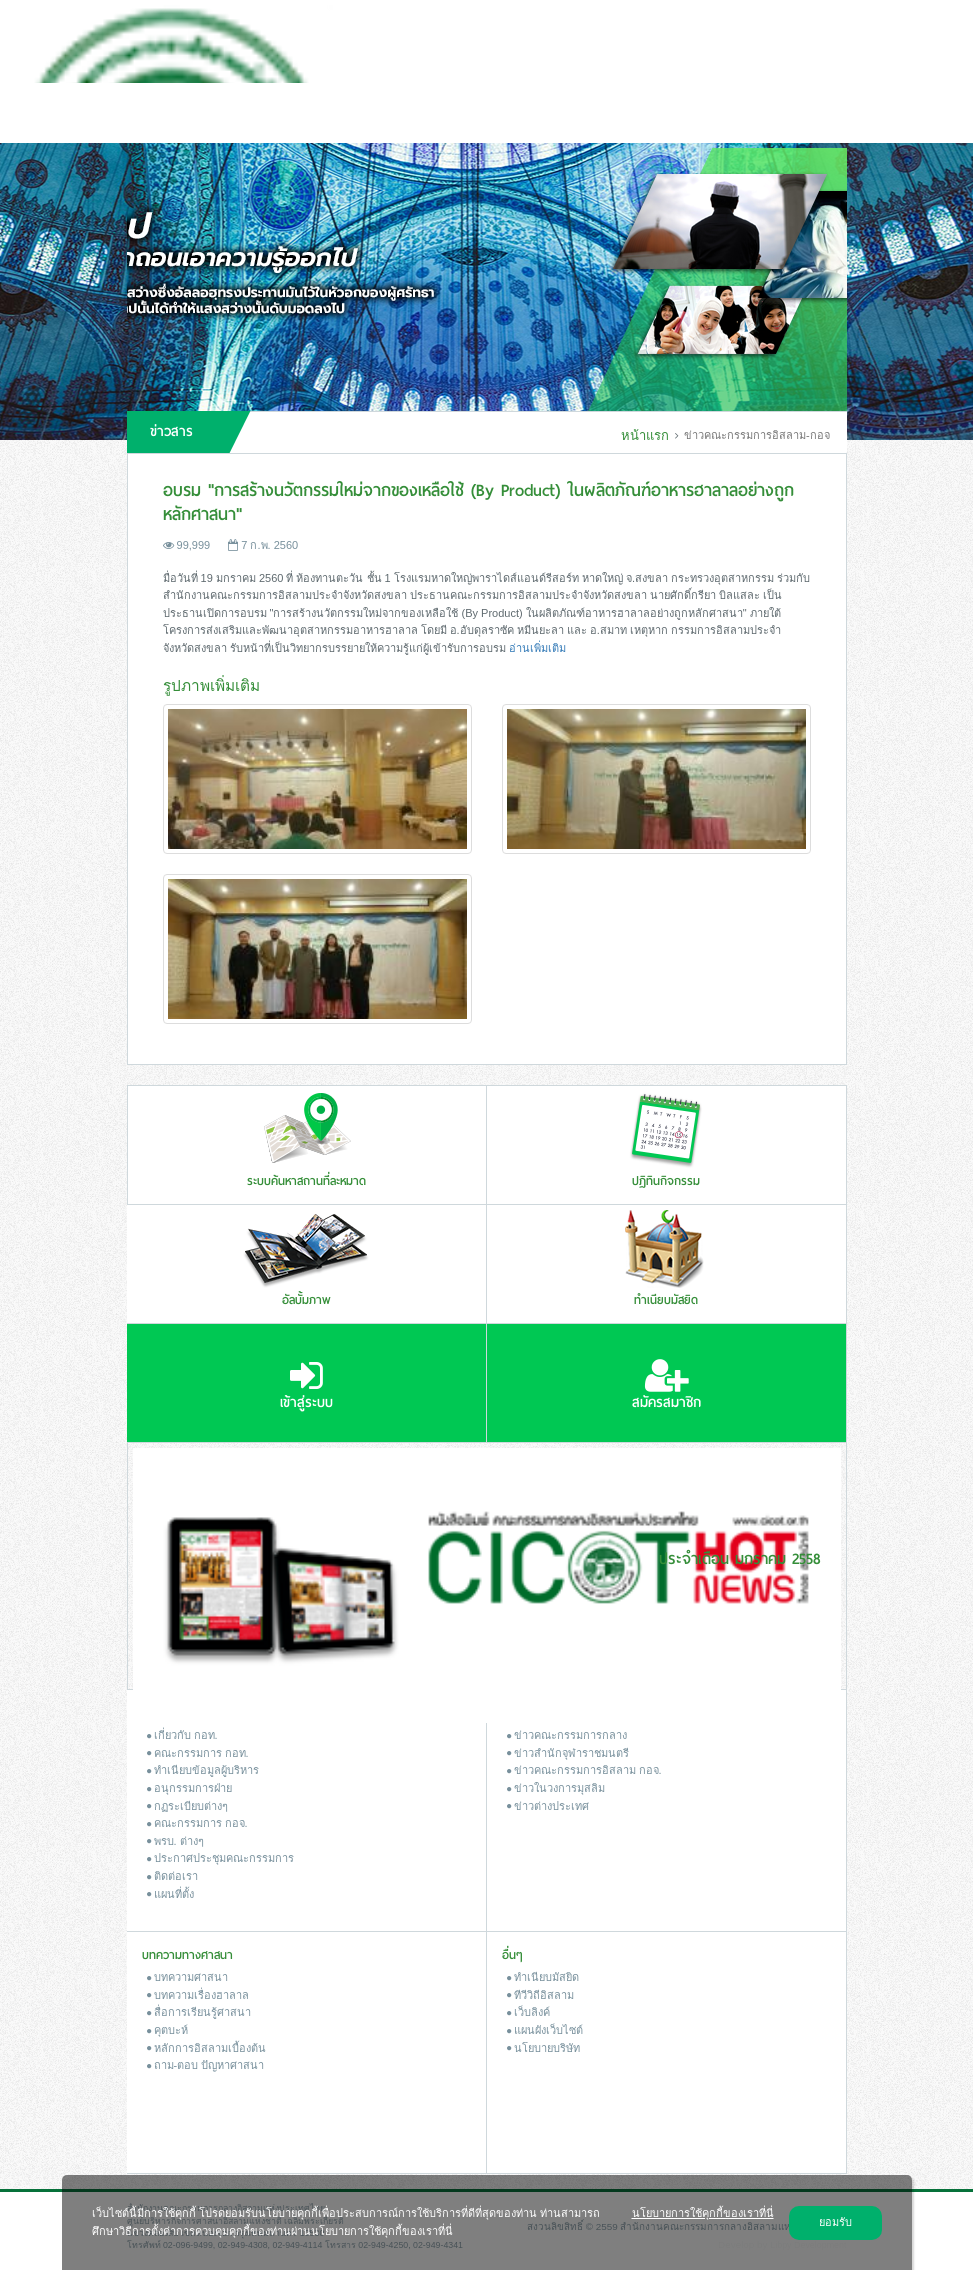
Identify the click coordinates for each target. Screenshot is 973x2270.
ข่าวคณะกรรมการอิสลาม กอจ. (584, 1770)
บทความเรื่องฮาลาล (198, 1995)
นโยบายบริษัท (543, 2048)
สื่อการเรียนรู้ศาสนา (199, 2012)
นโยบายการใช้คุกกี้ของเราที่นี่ (703, 2213)
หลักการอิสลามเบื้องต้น (206, 2048)
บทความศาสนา (187, 1977)
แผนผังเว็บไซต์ (545, 2030)
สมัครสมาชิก (666, 1385)
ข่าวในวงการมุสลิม (556, 1788)
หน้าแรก (645, 435)
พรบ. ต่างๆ (175, 1841)
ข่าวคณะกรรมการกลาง (567, 1735)
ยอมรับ (835, 2222)
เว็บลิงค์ (528, 2012)
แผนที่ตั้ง (170, 1894)
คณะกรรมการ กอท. (198, 1753)
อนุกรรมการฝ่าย (189, 1788)
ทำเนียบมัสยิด (543, 1977)
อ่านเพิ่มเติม (537, 648)
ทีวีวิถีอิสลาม (540, 1995)
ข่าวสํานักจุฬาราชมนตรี (568, 1753)
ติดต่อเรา (172, 1876)
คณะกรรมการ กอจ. (197, 1823)
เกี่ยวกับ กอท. (182, 1735)
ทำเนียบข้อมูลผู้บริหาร (203, 1770)
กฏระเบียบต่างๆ (187, 1806)
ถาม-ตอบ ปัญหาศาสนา (206, 2065)
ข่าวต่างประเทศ (548, 1806)
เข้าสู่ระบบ (306, 1385)
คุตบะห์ (167, 2030)
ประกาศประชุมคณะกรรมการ (220, 1858)
